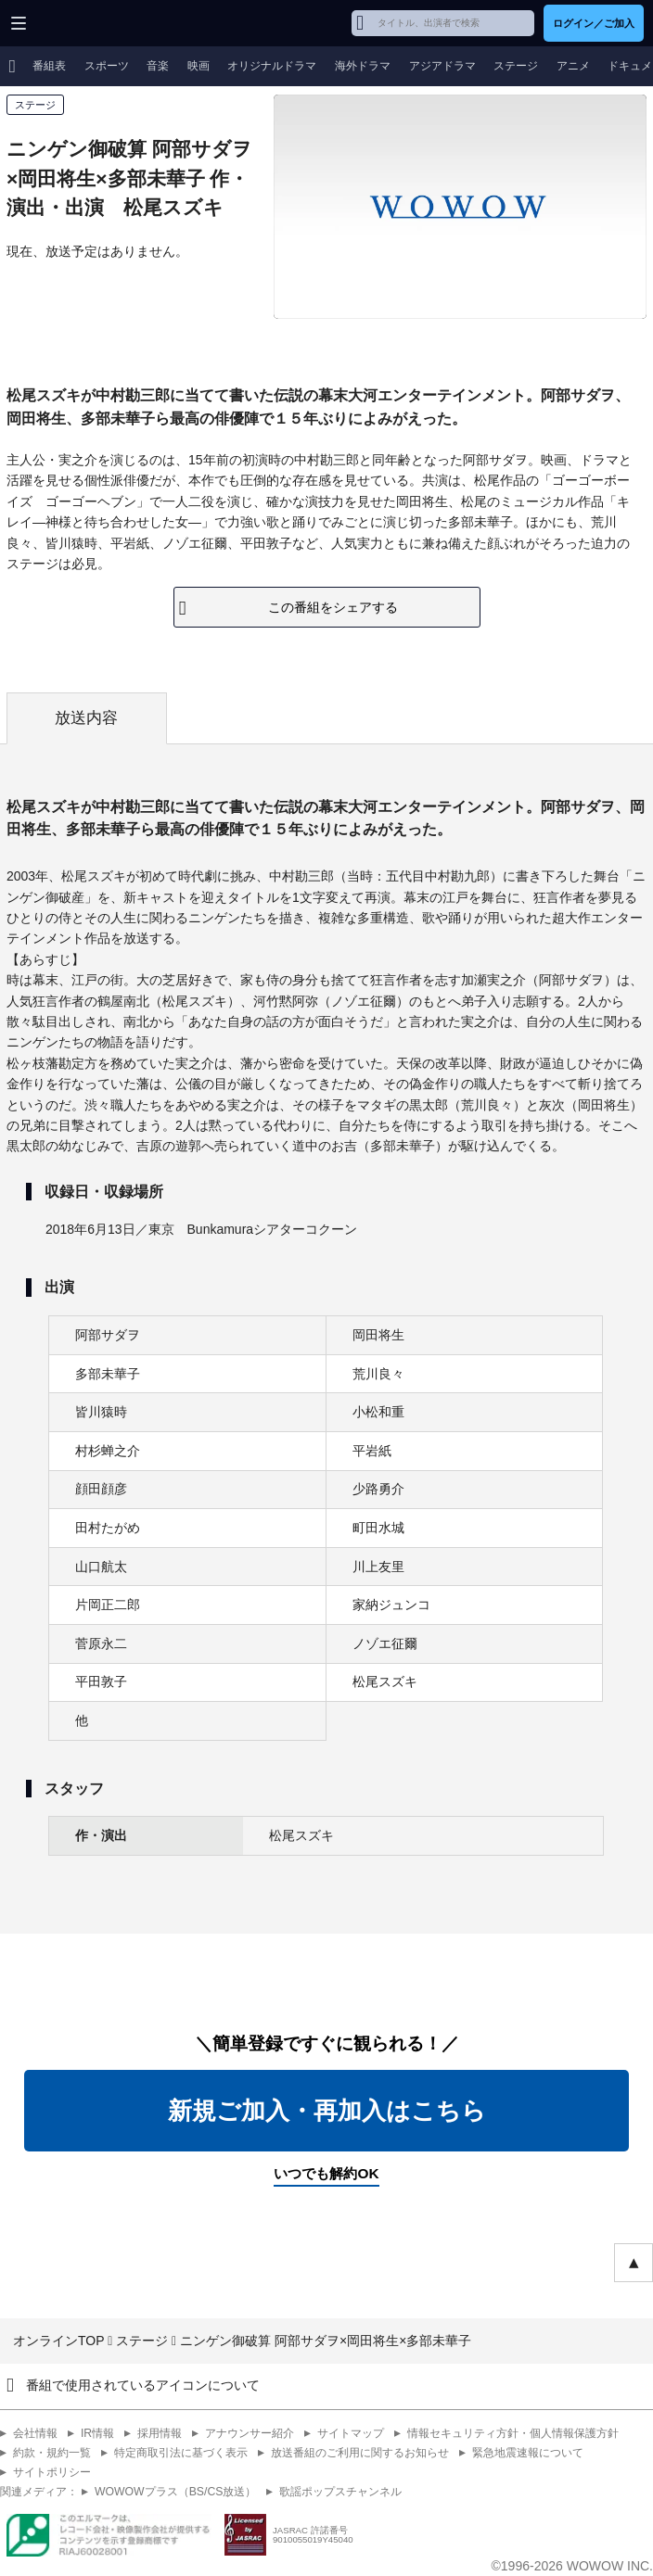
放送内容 (86, 718)
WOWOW (85, 23)
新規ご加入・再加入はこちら (327, 2111)
